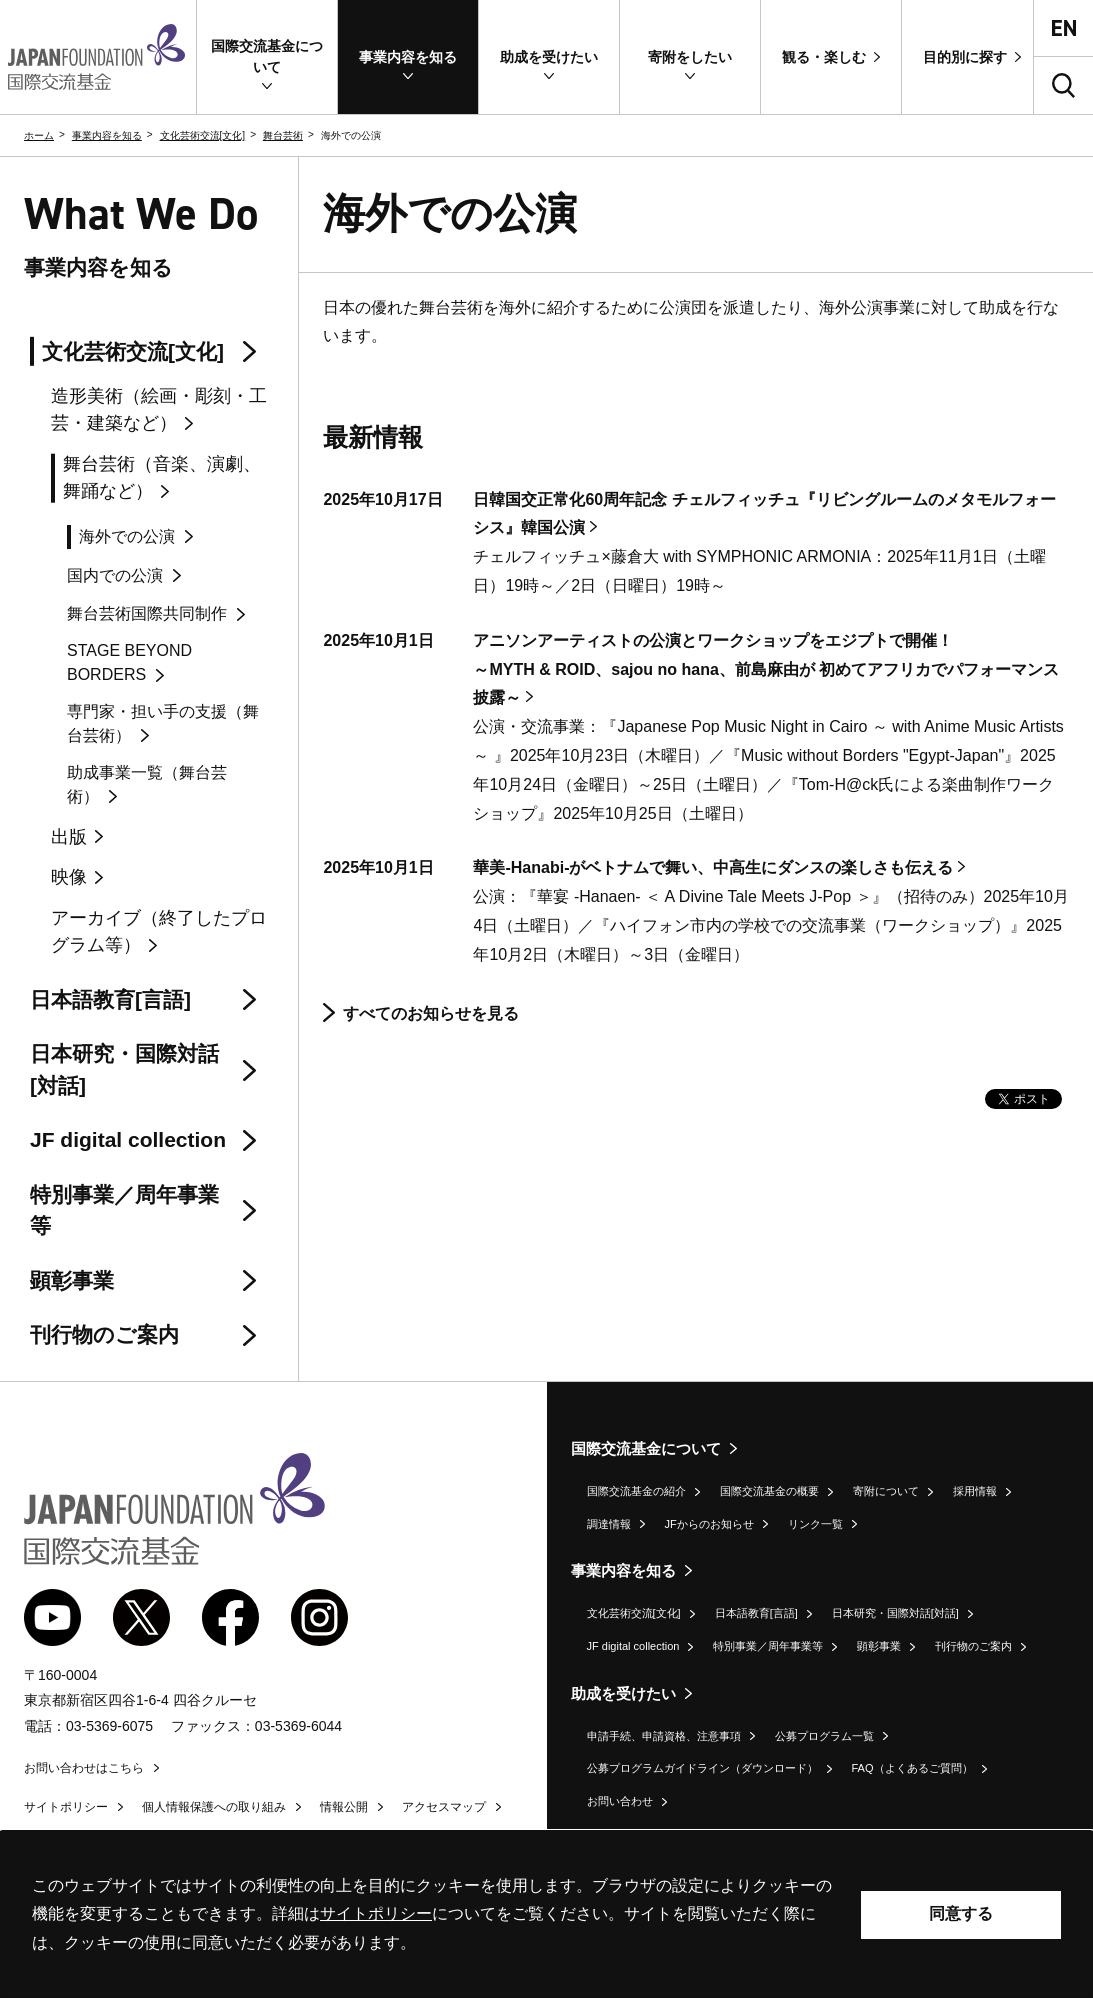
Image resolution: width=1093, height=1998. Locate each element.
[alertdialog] (546, 1914)
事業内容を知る (107, 135)
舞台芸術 (283, 135)
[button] (267, 57)
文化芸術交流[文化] (203, 135)
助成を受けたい (623, 1693)
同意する (961, 1913)
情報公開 (344, 1807)
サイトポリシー (66, 1807)
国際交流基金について (646, 1448)
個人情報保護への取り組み (214, 1807)
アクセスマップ (444, 1807)
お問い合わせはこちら (84, 1768)
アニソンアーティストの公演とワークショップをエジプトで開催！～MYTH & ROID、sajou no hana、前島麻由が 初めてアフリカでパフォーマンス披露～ (766, 669)
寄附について (886, 1491)
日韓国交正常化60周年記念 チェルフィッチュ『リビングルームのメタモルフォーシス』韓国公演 (764, 514)
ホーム (39, 135)
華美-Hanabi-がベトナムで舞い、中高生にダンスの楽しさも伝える (713, 867)
